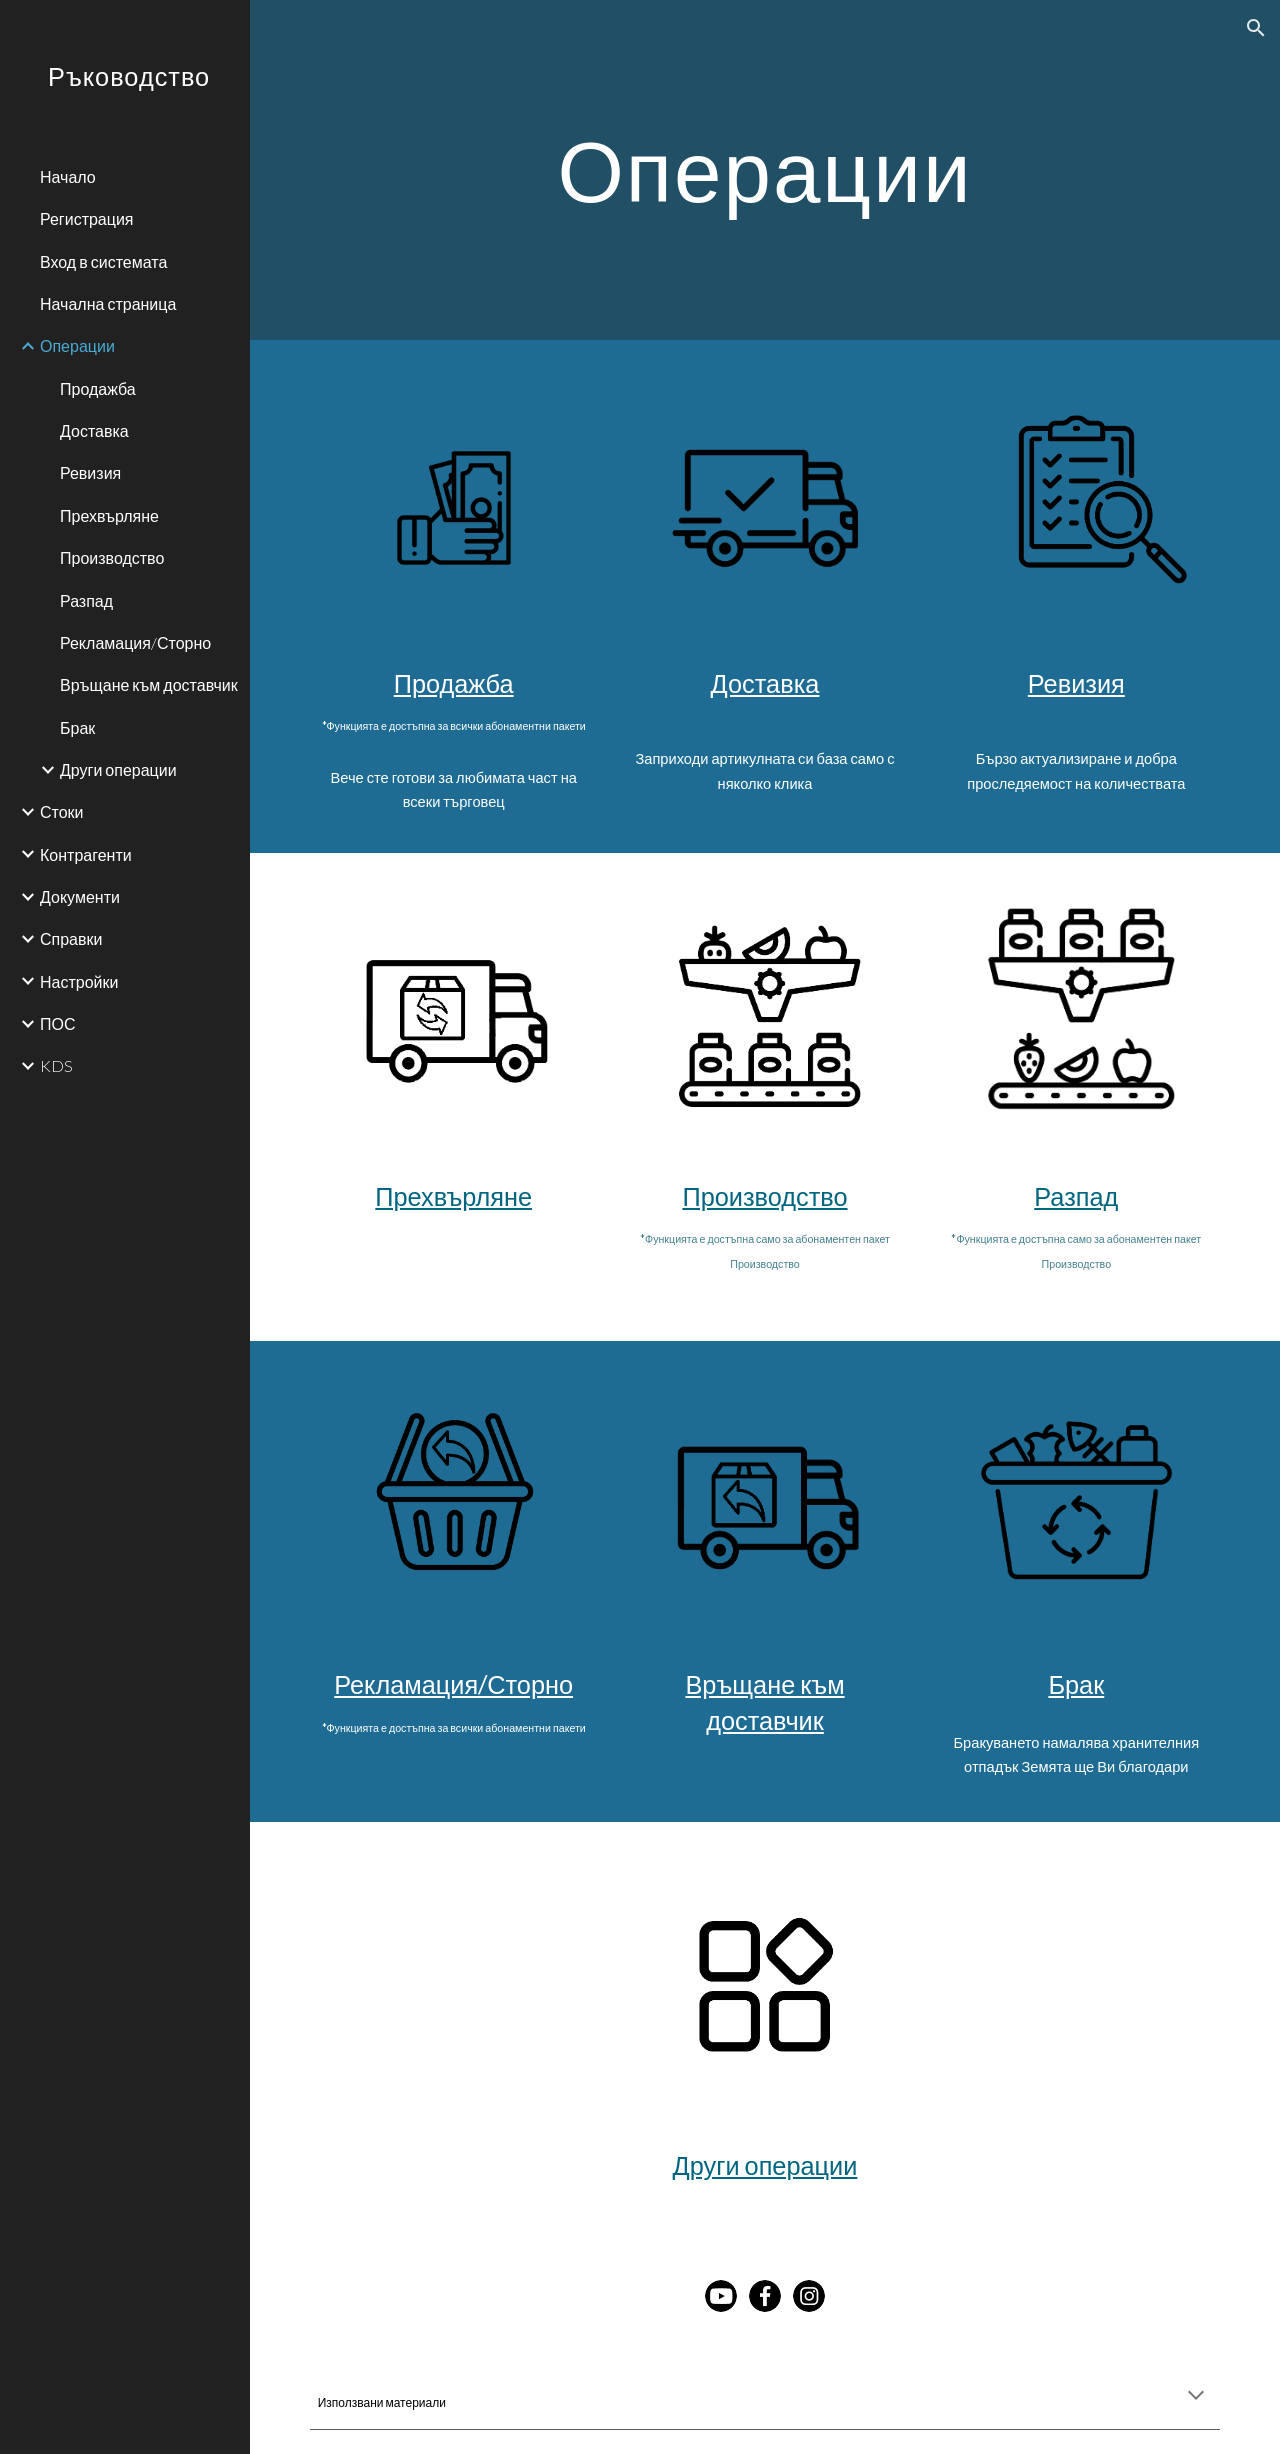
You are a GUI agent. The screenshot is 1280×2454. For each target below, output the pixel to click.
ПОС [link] (58, 1023)
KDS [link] (56, 1065)
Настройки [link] (79, 981)
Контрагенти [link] (86, 854)
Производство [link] (112, 557)
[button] (1256, 28)
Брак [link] (77, 727)
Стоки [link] (62, 811)
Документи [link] (80, 896)
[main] (764, 169)
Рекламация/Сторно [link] (135, 642)
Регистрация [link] (87, 218)
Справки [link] (71, 938)
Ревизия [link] (90, 472)
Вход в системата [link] (103, 261)
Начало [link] (68, 176)
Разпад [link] (86, 600)
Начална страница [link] (108, 303)
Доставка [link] (94, 430)
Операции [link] (77, 345)
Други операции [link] (118, 769)
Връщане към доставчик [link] (149, 684)
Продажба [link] (98, 388)
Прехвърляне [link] (109, 515)
